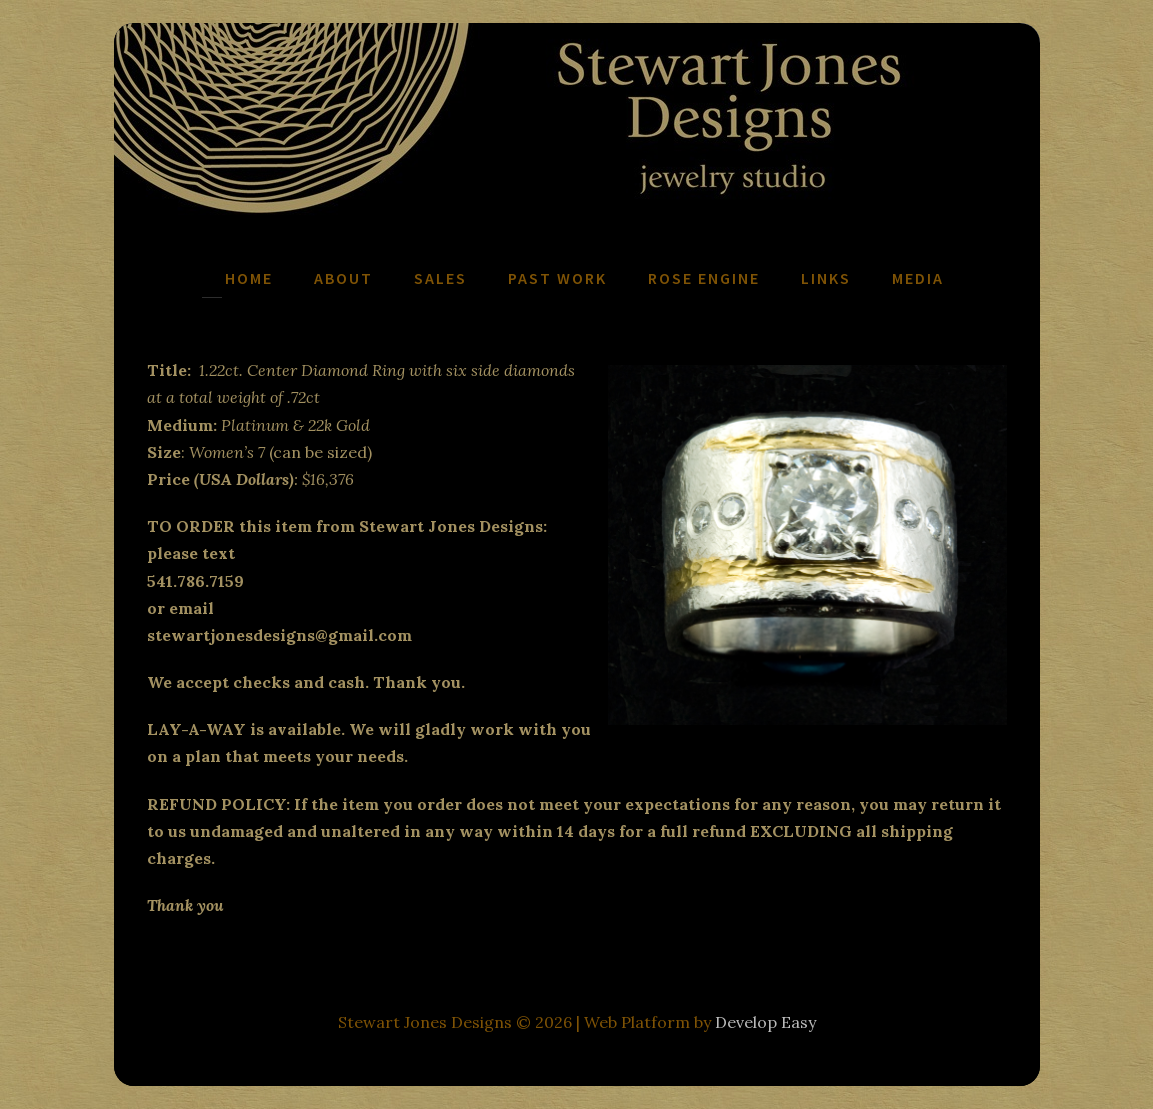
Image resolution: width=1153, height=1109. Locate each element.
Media (918, 278)
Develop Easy (765, 1022)
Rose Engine (704, 278)
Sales (440, 278)
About (343, 278)
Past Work (557, 278)
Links (826, 278)
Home (249, 278)
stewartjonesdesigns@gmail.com (279, 635)
